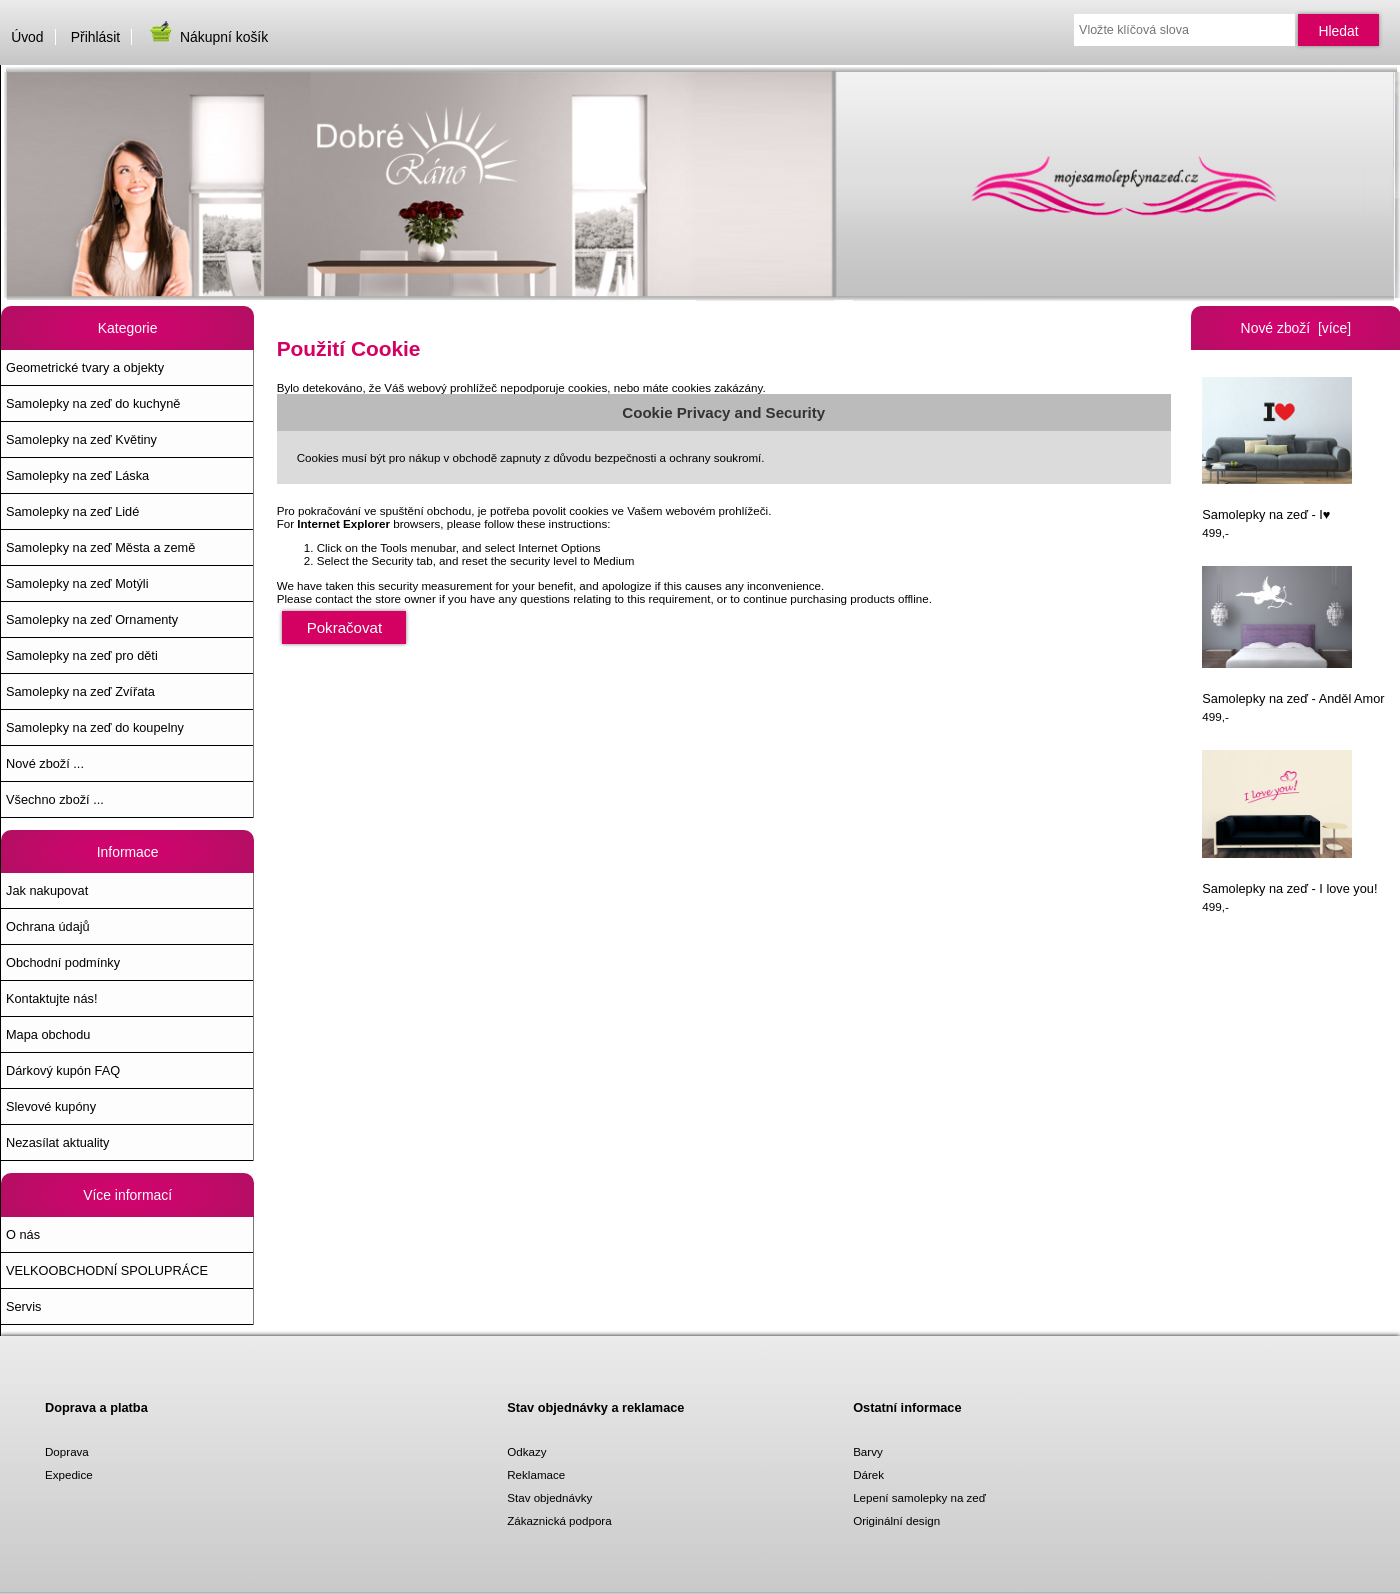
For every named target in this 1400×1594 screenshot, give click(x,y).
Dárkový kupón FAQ (63, 1070)
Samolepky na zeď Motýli (77, 583)
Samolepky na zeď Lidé (72, 511)
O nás (23, 1234)
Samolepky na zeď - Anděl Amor (1293, 636)
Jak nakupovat (47, 890)
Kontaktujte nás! (51, 998)
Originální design (896, 1520)
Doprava (67, 1451)
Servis (23, 1306)
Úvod (27, 37)
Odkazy (526, 1451)
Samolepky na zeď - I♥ (1277, 449)
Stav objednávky (549, 1497)
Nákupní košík (207, 37)
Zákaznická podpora (559, 1520)
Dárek (868, 1474)
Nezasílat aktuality (57, 1142)
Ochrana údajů (48, 926)
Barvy (868, 1451)
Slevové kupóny (51, 1106)
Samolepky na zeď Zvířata (80, 691)
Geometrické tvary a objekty (85, 367)
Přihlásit (95, 37)
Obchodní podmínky (63, 962)
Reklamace (536, 1474)
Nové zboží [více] (1296, 328)
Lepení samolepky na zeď (919, 1497)
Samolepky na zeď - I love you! (1289, 823)
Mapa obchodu (48, 1034)
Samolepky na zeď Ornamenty (92, 619)
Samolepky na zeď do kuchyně (93, 403)
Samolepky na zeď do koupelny (95, 727)
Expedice (69, 1474)
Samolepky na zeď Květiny (81, 439)
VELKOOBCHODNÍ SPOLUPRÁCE (107, 1270)
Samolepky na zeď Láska (77, 475)
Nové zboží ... (45, 763)
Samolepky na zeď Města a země (100, 547)
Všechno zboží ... (55, 799)
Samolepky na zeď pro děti (82, 655)
